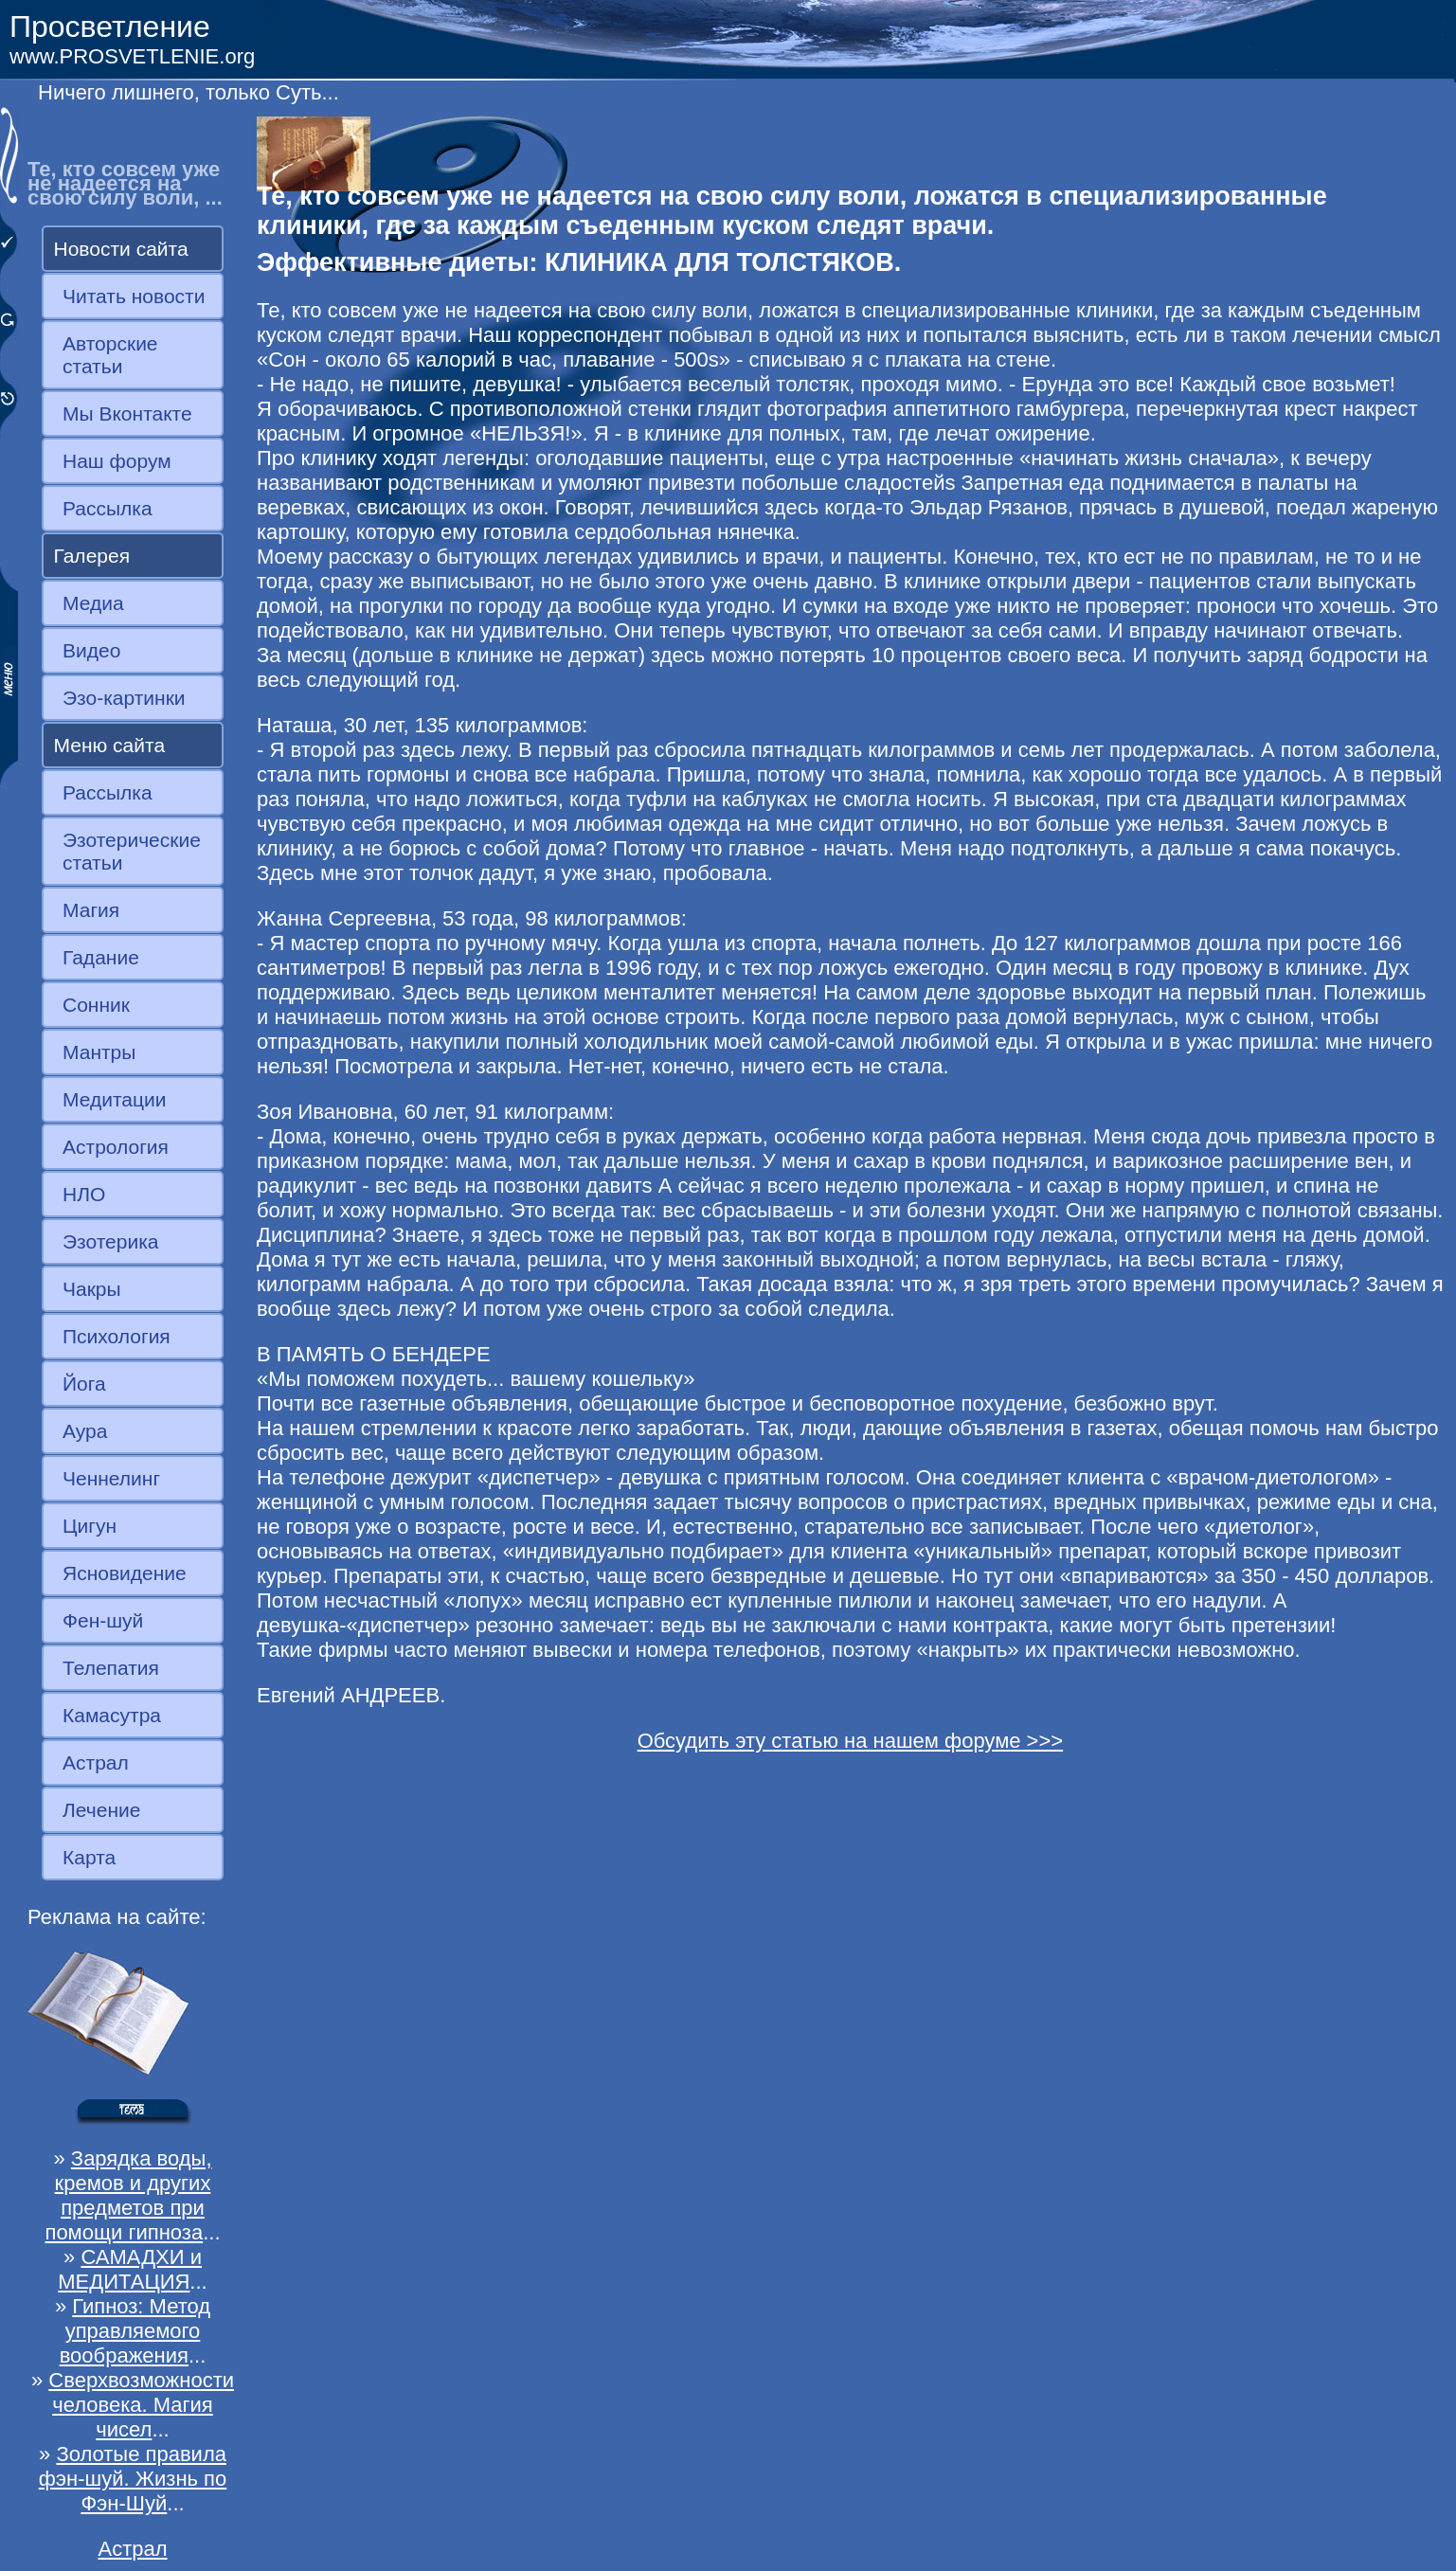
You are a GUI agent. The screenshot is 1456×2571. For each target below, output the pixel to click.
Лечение (101, 1810)
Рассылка (108, 508)
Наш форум (117, 461)
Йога (84, 1383)
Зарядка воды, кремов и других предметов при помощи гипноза (128, 2195)
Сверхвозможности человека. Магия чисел (141, 2404)
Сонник (96, 1005)
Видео (91, 650)
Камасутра (112, 1715)
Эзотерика (111, 1241)
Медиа (93, 603)
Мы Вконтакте (127, 413)
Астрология (116, 1147)
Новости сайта (121, 249)
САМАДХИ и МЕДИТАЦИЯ (130, 2269)
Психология (117, 1336)
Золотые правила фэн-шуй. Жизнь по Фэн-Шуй (133, 2478)
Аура (85, 1431)
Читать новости (134, 296)
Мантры (99, 1052)
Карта (89, 1857)
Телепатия (111, 1668)
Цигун (90, 1526)
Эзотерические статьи (132, 851)
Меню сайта (110, 745)
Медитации (114, 1099)
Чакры (92, 1289)
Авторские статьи (110, 355)
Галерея (92, 555)
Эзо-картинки (124, 698)
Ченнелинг (111, 1478)
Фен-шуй (103, 1620)
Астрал (96, 1762)
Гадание (101, 957)
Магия (91, 910)
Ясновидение (125, 1573)
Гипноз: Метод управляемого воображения (135, 2330)
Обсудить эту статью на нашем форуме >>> (851, 1741)
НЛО (84, 1194)
